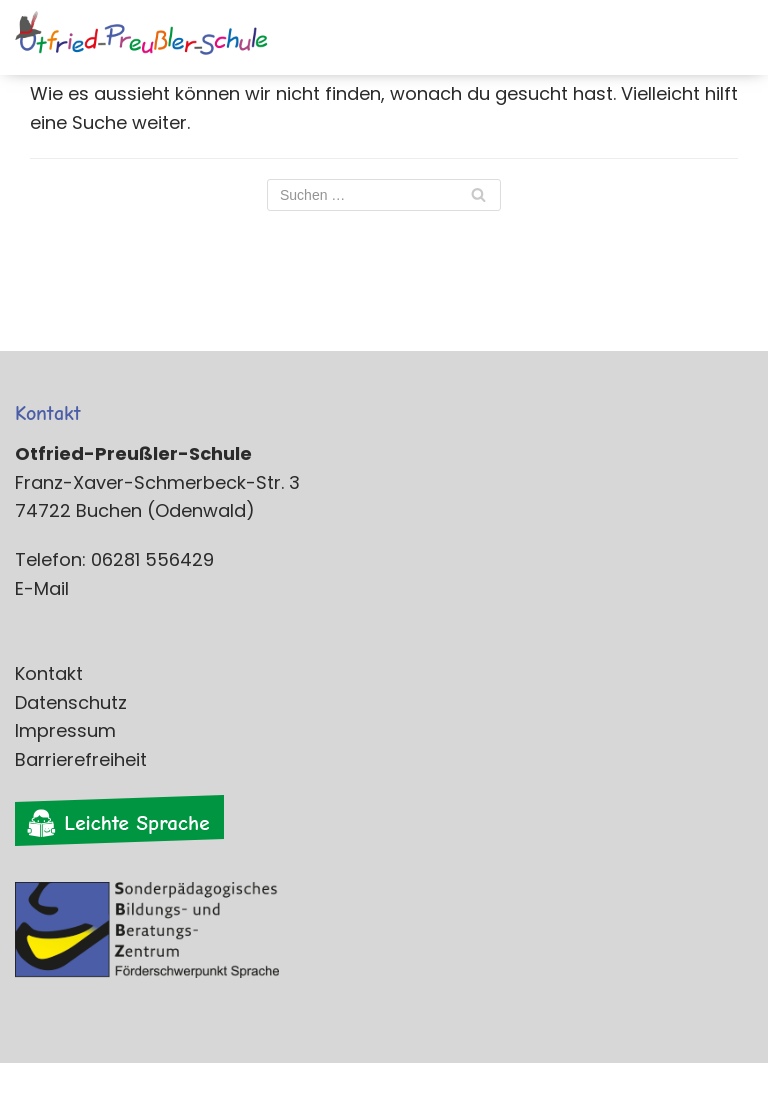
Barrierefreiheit (81, 759)
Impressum (65, 730)
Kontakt (49, 673)
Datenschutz (71, 702)
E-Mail (42, 588)
